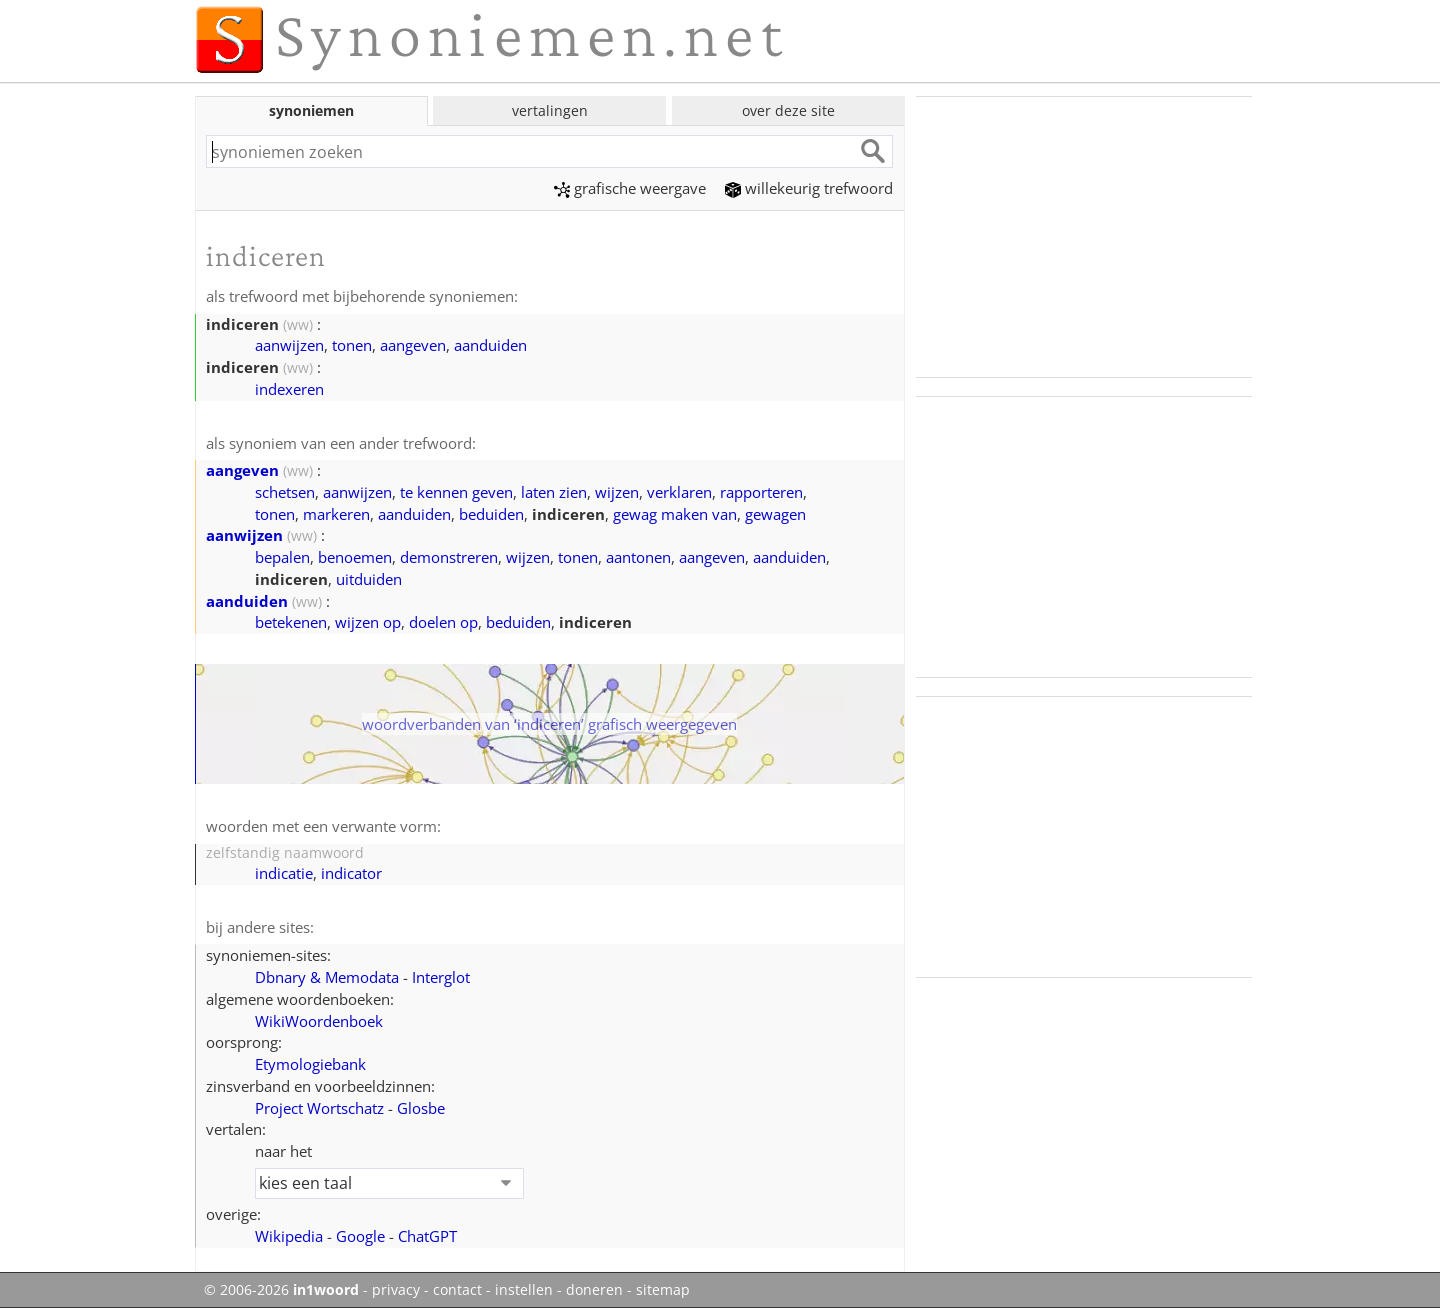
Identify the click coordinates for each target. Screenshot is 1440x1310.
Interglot (441, 977)
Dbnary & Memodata (327, 977)
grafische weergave (630, 188)
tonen (352, 345)
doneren (594, 1290)
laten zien (554, 492)
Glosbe (421, 1108)
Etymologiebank (310, 1064)
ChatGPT (427, 1236)
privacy (396, 1290)
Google (360, 1236)
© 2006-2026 (281, 1290)
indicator (351, 873)
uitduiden (369, 579)
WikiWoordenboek (319, 1021)
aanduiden (490, 345)
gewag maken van (675, 514)
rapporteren (761, 492)
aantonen (638, 557)
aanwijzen (289, 345)
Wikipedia (289, 1236)
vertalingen (550, 110)
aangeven (413, 345)
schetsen (285, 492)
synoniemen (311, 110)
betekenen (291, 622)
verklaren (679, 492)
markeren (336, 514)
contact (457, 1290)
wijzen (617, 492)
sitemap (663, 1290)
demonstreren (449, 557)
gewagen (775, 514)
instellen (524, 1290)
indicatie (284, 873)
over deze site (788, 110)
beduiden (491, 514)
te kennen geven (456, 492)
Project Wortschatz (319, 1108)
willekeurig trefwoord (809, 188)
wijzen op (368, 622)
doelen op (443, 622)
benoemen (355, 557)
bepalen (282, 557)
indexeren (289, 389)
